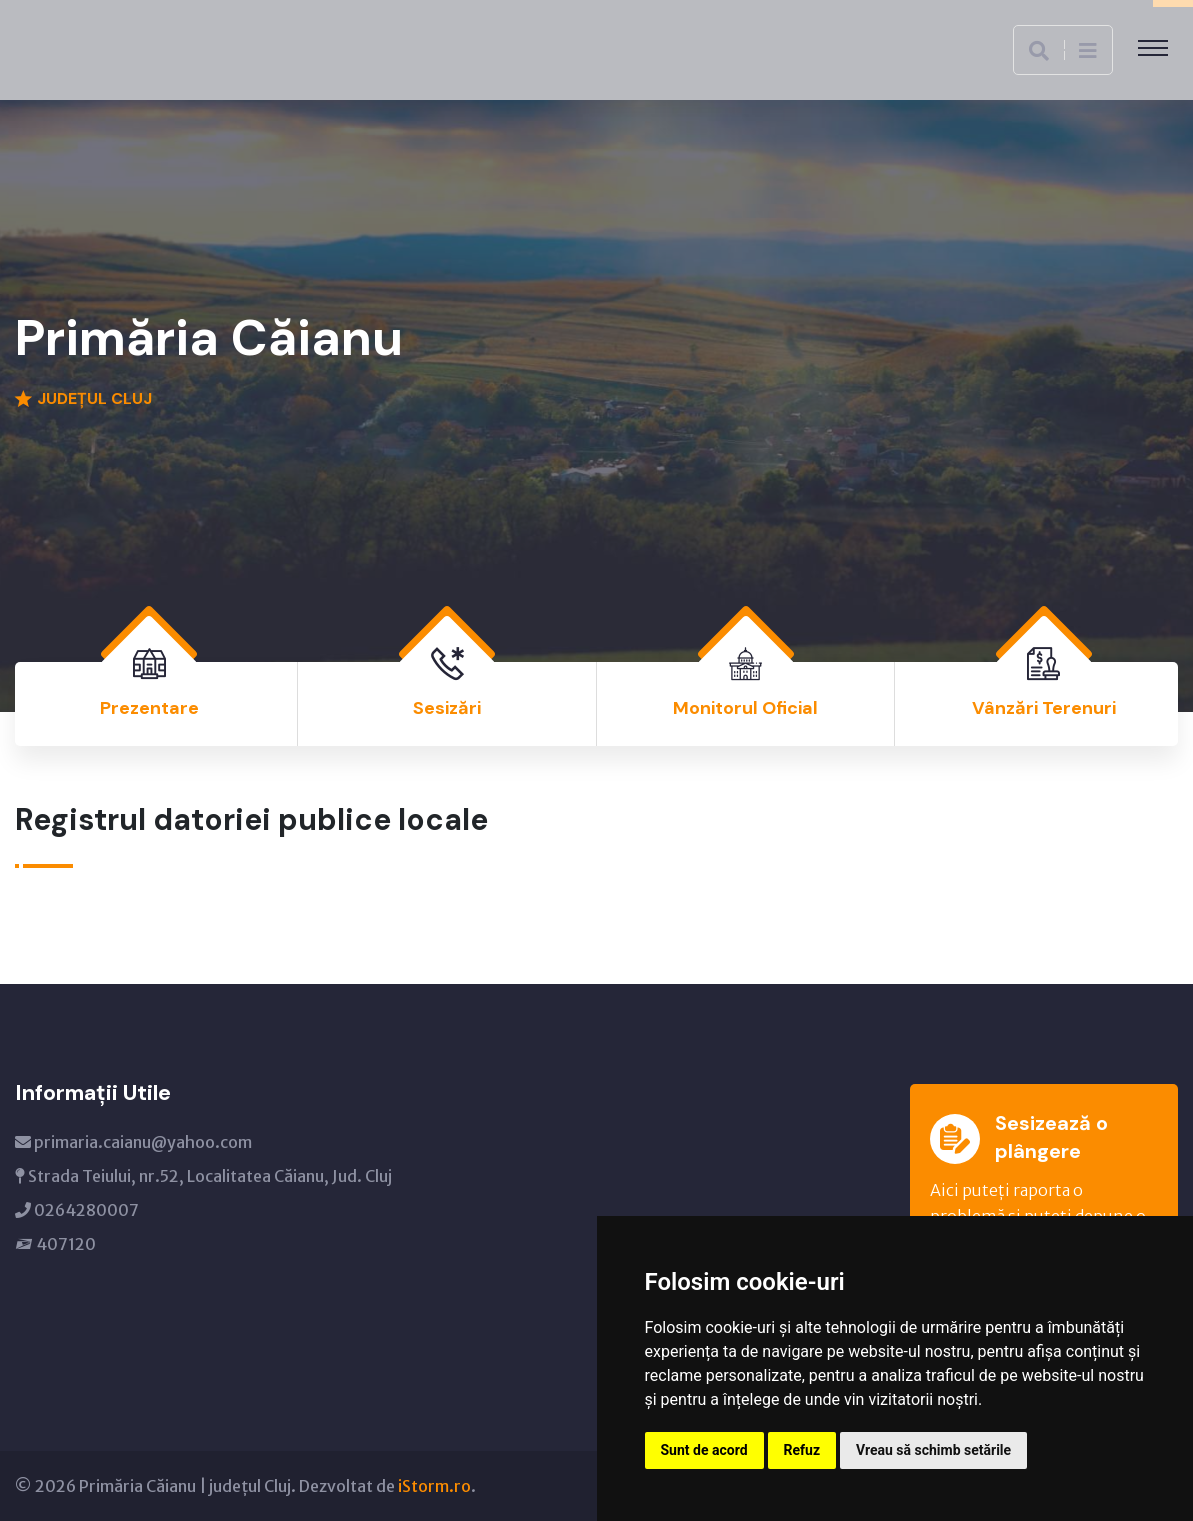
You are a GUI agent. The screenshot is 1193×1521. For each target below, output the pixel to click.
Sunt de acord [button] (704, 1450)
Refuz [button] (802, 1450)
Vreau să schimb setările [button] (933, 1450)
